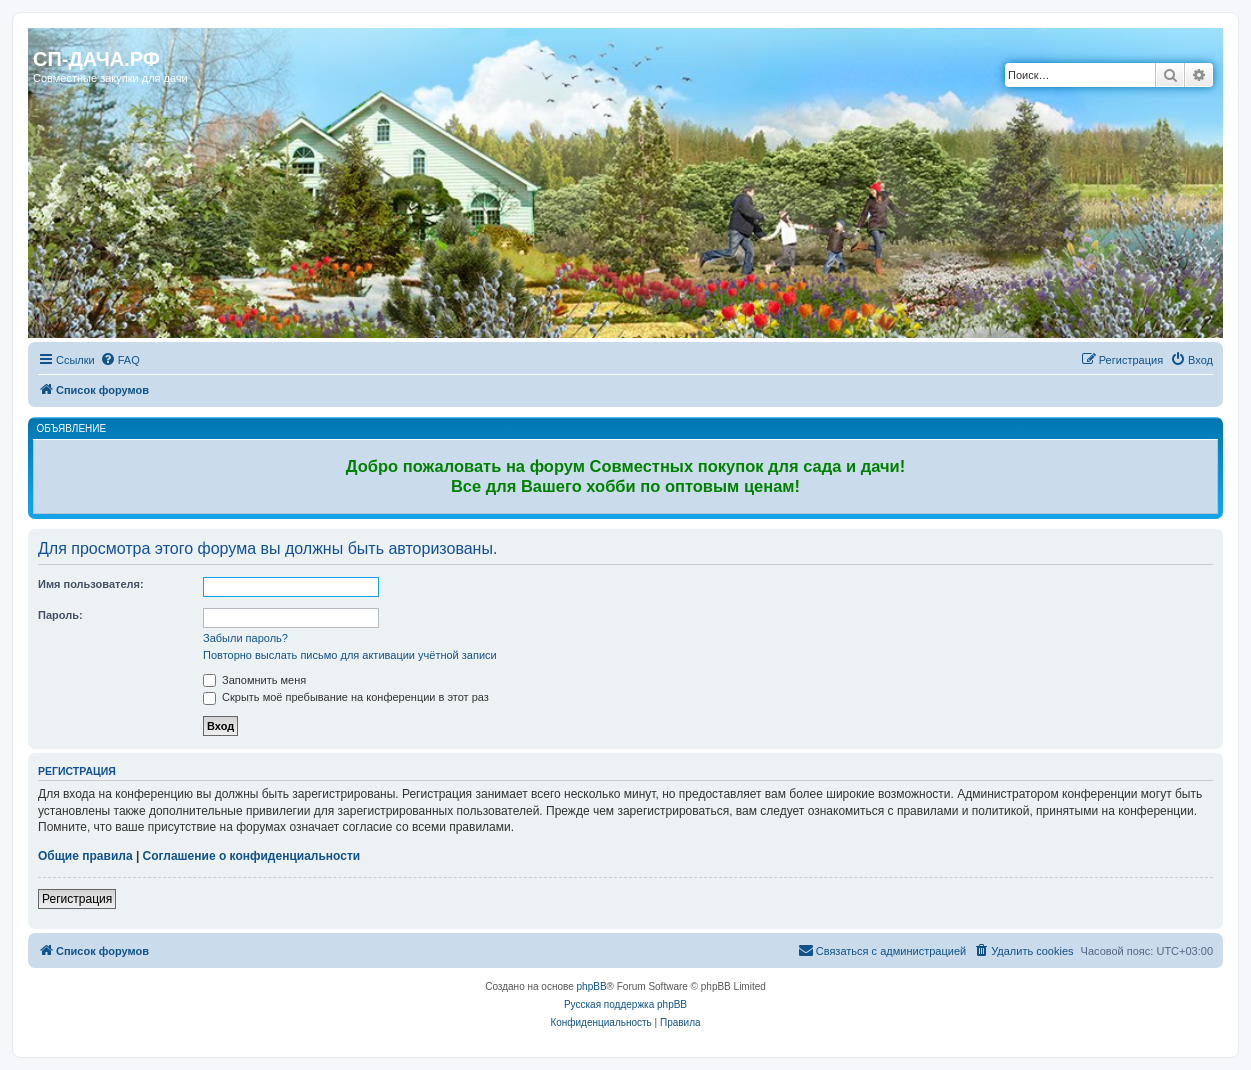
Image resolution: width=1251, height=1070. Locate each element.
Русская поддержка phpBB (625, 1004)
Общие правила (85, 856)
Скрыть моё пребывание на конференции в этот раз (346, 697)
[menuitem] (120, 360)
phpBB (592, 986)
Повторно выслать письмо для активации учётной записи (350, 655)
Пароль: (60, 615)
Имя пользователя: (91, 584)
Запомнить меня (254, 680)
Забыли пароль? (245, 638)
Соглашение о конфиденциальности (252, 856)
